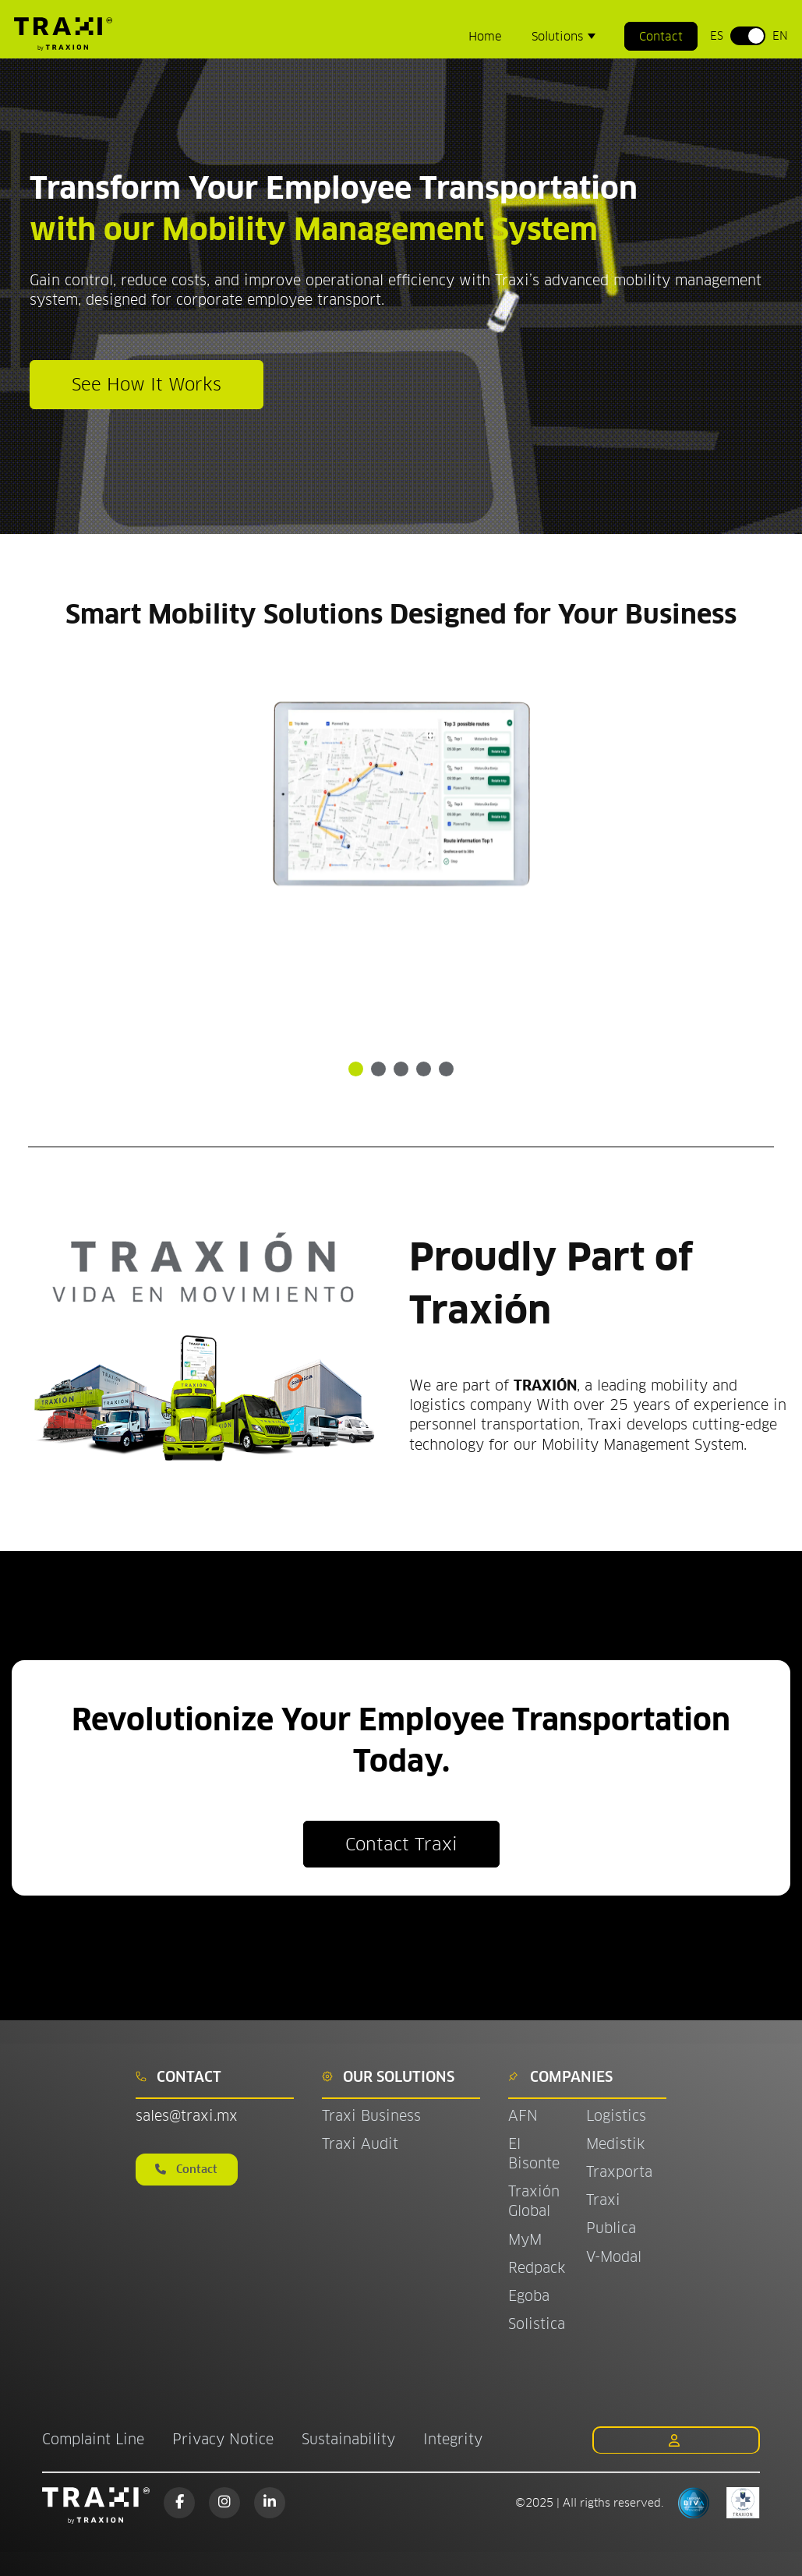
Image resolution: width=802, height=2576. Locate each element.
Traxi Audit (360, 2144)
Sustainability (348, 2439)
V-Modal (613, 2257)
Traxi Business (371, 2116)
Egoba (528, 2296)
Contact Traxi (401, 1844)
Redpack (536, 2268)
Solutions (559, 36)
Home (485, 36)
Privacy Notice (223, 2439)
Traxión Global (534, 2201)
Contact (661, 36)
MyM (525, 2240)
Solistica (536, 2324)
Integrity (452, 2439)
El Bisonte (536, 2153)
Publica (611, 2228)
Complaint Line (93, 2439)
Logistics (616, 2116)
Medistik (615, 2144)
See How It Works (146, 384)
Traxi (603, 2200)
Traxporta (619, 2172)
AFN (523, 2116)
